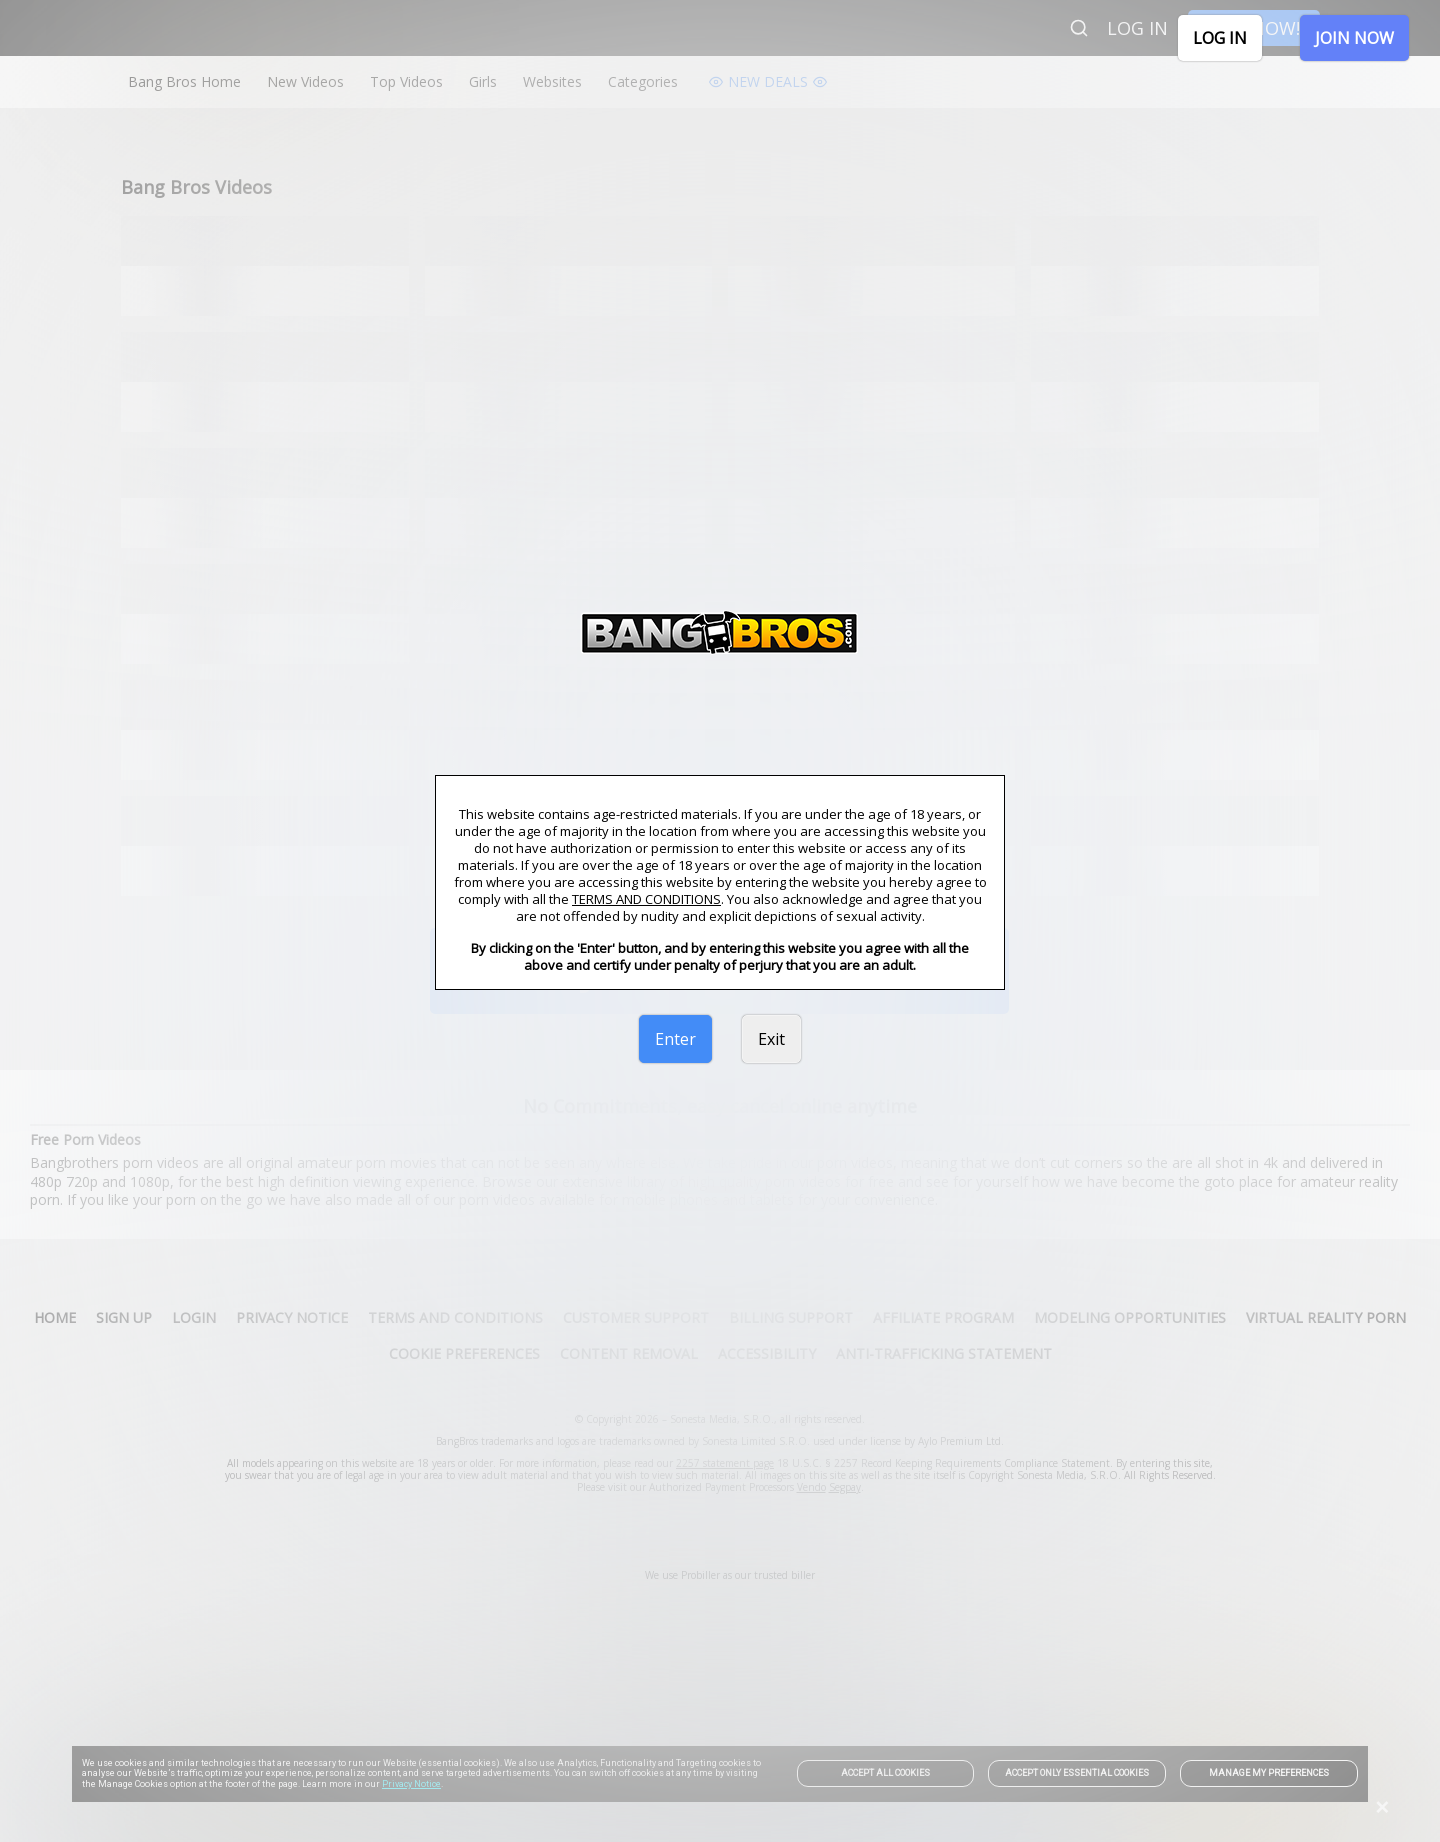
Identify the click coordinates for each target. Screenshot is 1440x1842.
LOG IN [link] (1220, 38)
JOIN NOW (1354, 38)
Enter (675, 1039)
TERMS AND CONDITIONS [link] (646, 899)
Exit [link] (771, 1039)
